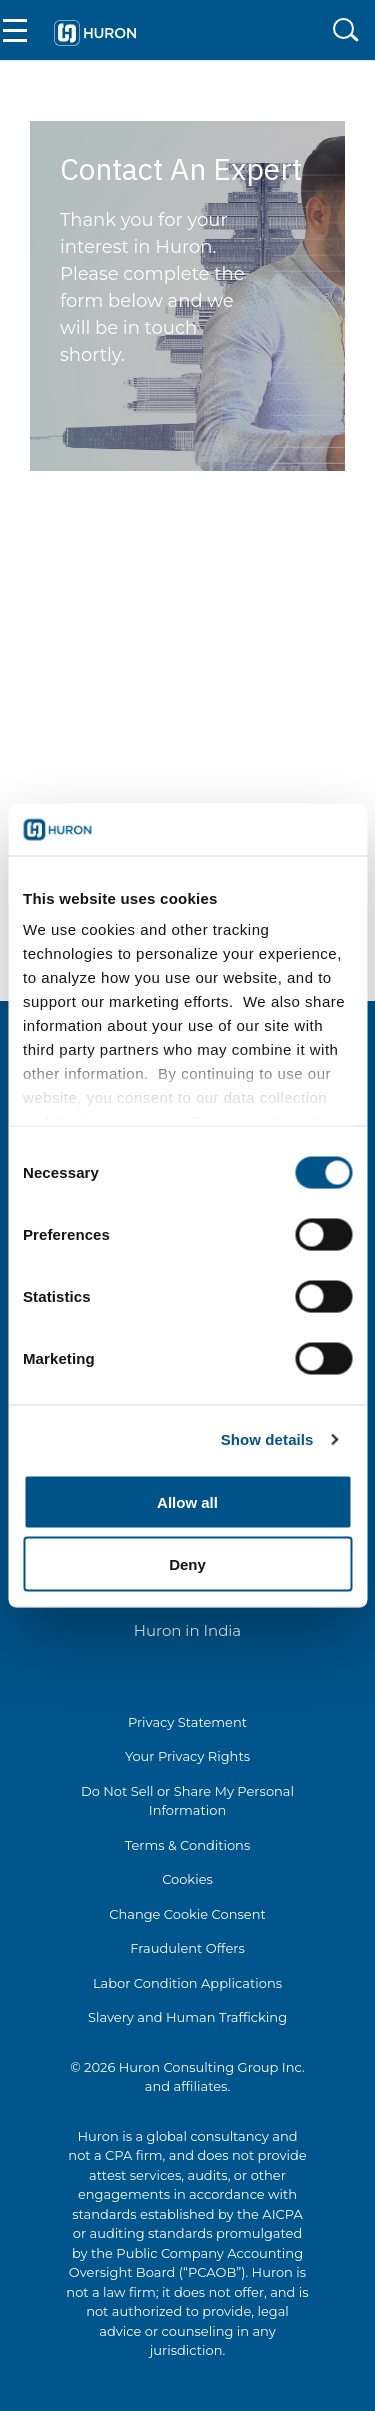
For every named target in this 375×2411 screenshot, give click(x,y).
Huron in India (187, 1630)
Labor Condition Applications (187, 1983)
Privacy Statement (187, 1722)
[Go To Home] (94, 30)
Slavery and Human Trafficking (187, 2017)
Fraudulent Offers (187, 1948)
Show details (267, 1439)
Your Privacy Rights (187, 1756)
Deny (187, 1564)
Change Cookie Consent (187, 1914)
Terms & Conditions (187, 1845)
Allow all (187, 1501)
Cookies (187, 1879)
